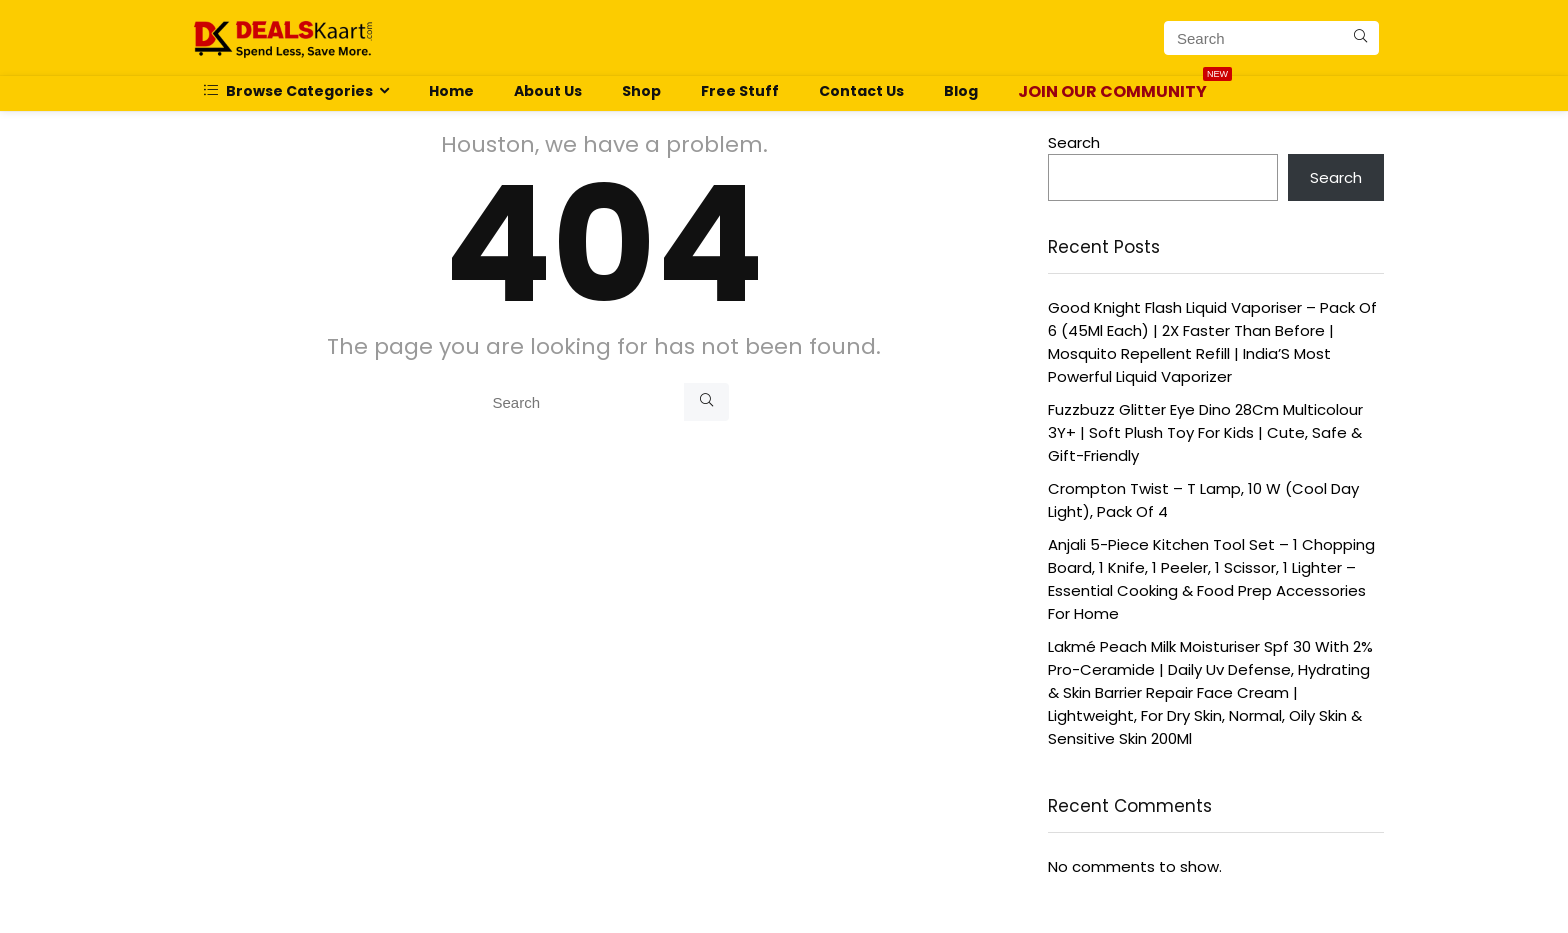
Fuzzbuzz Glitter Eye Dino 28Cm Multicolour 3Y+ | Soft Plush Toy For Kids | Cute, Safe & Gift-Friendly (1205, 432)
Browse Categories (288, 91)
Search (1074, 142)
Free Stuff (740, 91)
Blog (961, 91)
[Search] (1360, 38)
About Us (548, 91)
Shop (641, 91)
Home (451, 91)
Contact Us (861, 91)
